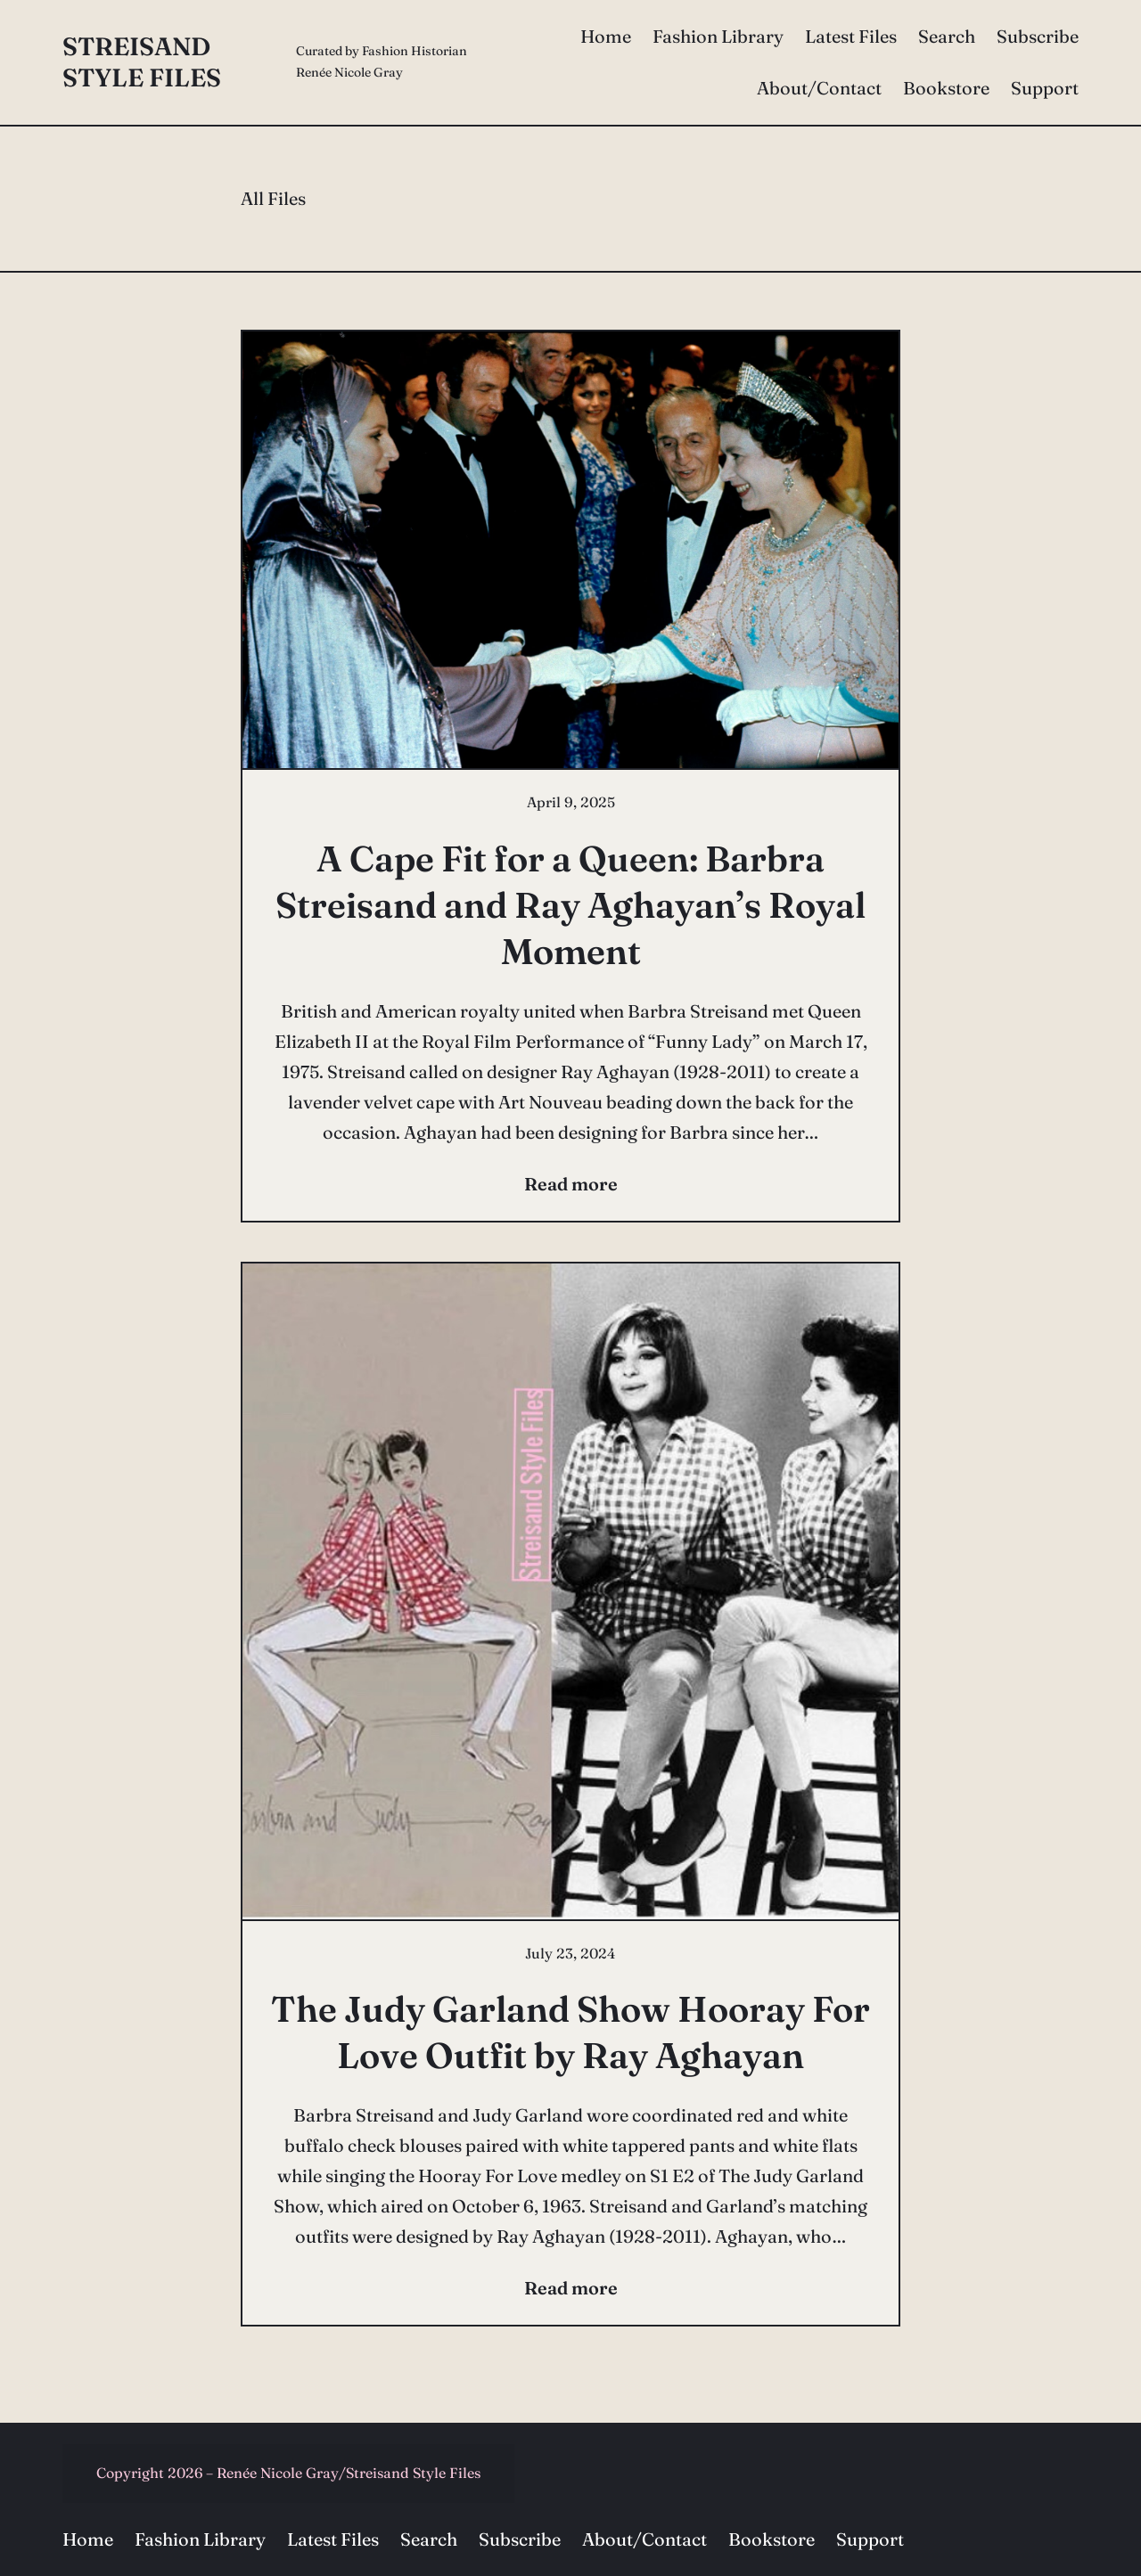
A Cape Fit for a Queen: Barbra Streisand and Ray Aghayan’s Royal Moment (570, 905)
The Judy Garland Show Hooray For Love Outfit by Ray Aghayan (570, 2032)
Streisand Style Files (141, 62)
